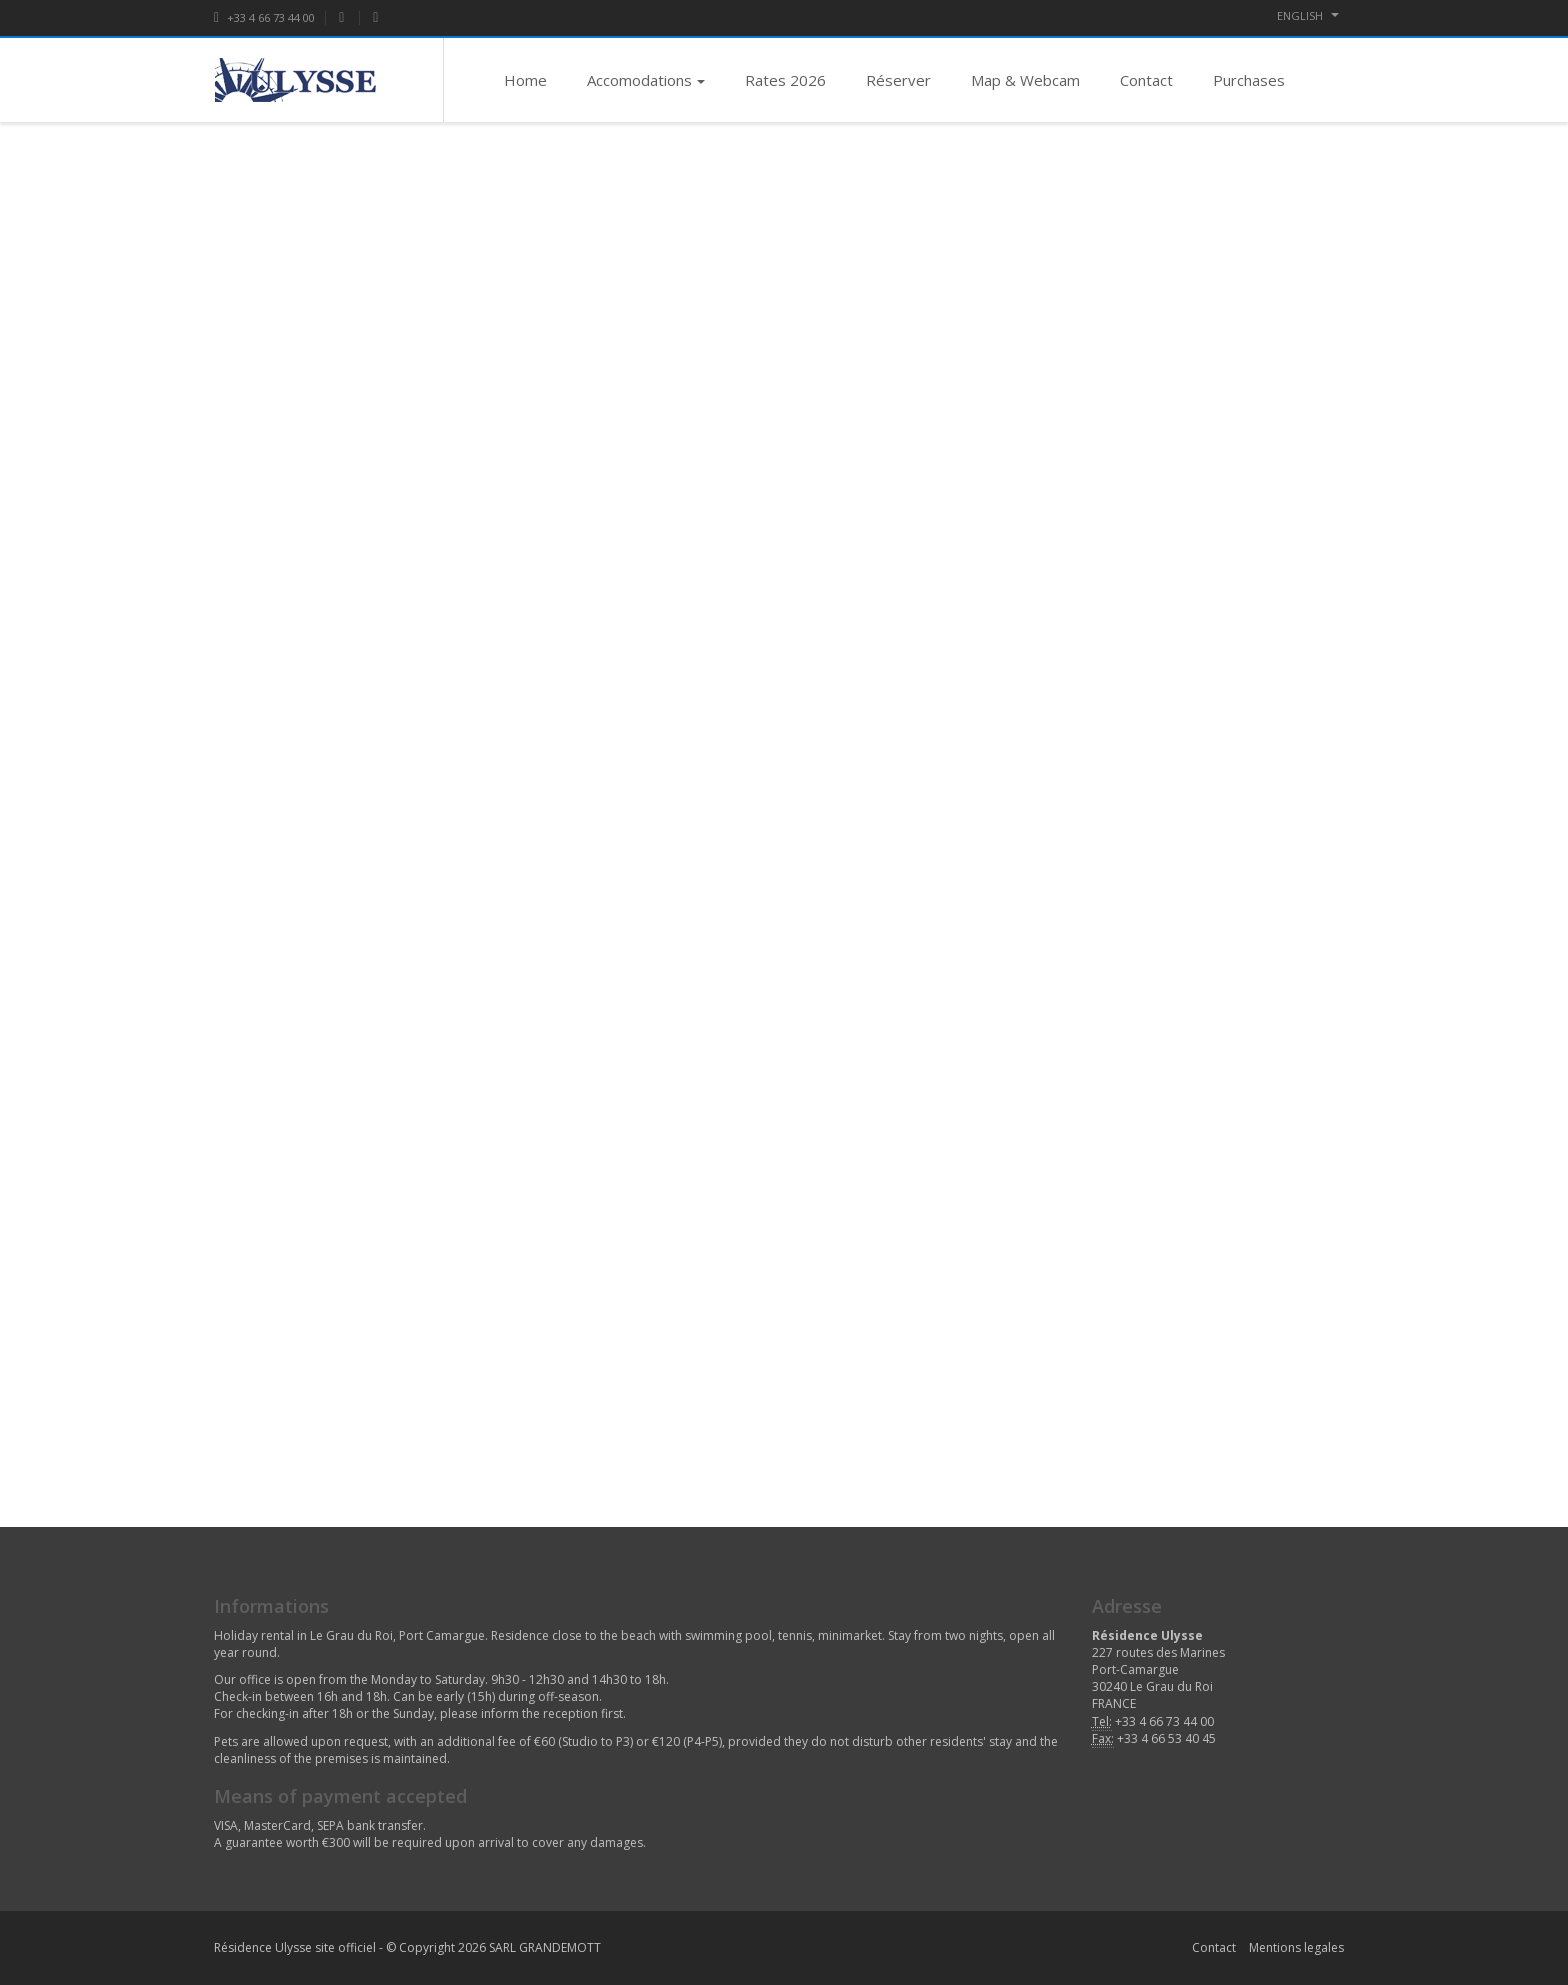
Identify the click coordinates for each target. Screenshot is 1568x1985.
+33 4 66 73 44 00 (264, 17)
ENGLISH (1308, 15)
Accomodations (646, 80)
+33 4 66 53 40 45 (1166, 1738)
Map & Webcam (1025, 80)
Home (525, 80)
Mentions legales (1296, 1947)
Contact (1146, 80)
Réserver (898, 80)
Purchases (1249, 80)
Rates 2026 (785, 80)
